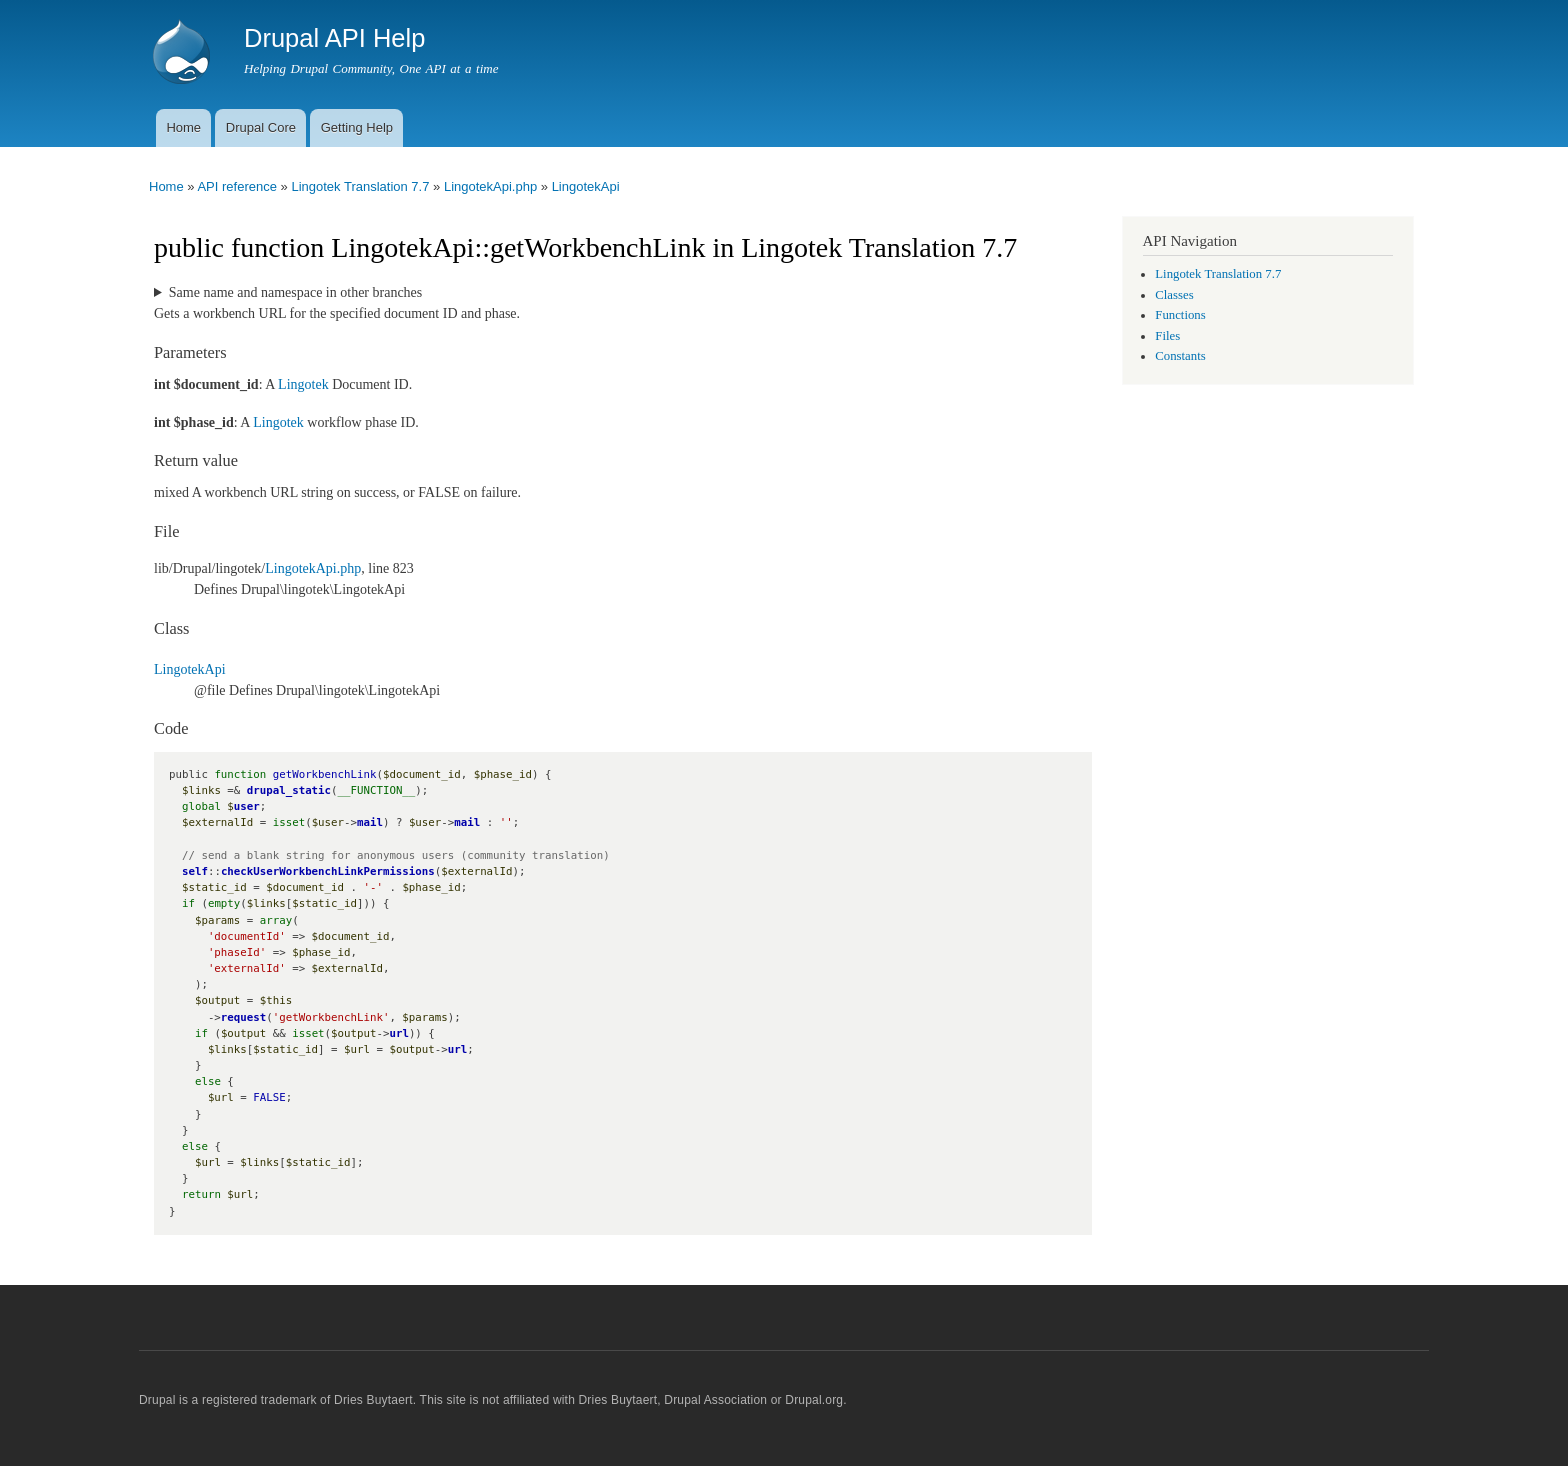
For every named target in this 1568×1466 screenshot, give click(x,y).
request (243, 1017)
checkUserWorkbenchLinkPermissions (328, 871)
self (195, 871)
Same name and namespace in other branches (295, 292)
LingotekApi (586, 186)
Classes (1174, 295)
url (398, 1033)
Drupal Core (261, 127)
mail (370, 822)
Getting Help (357, 127)
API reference (237, 186)
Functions (1180, 315)
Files (1167, 336)
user (247, 806)
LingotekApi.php (490, 186)
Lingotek (303, 384)
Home (183, 127)
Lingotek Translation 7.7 (360, 186)
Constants (1180, 356)
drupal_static (289, 790)
